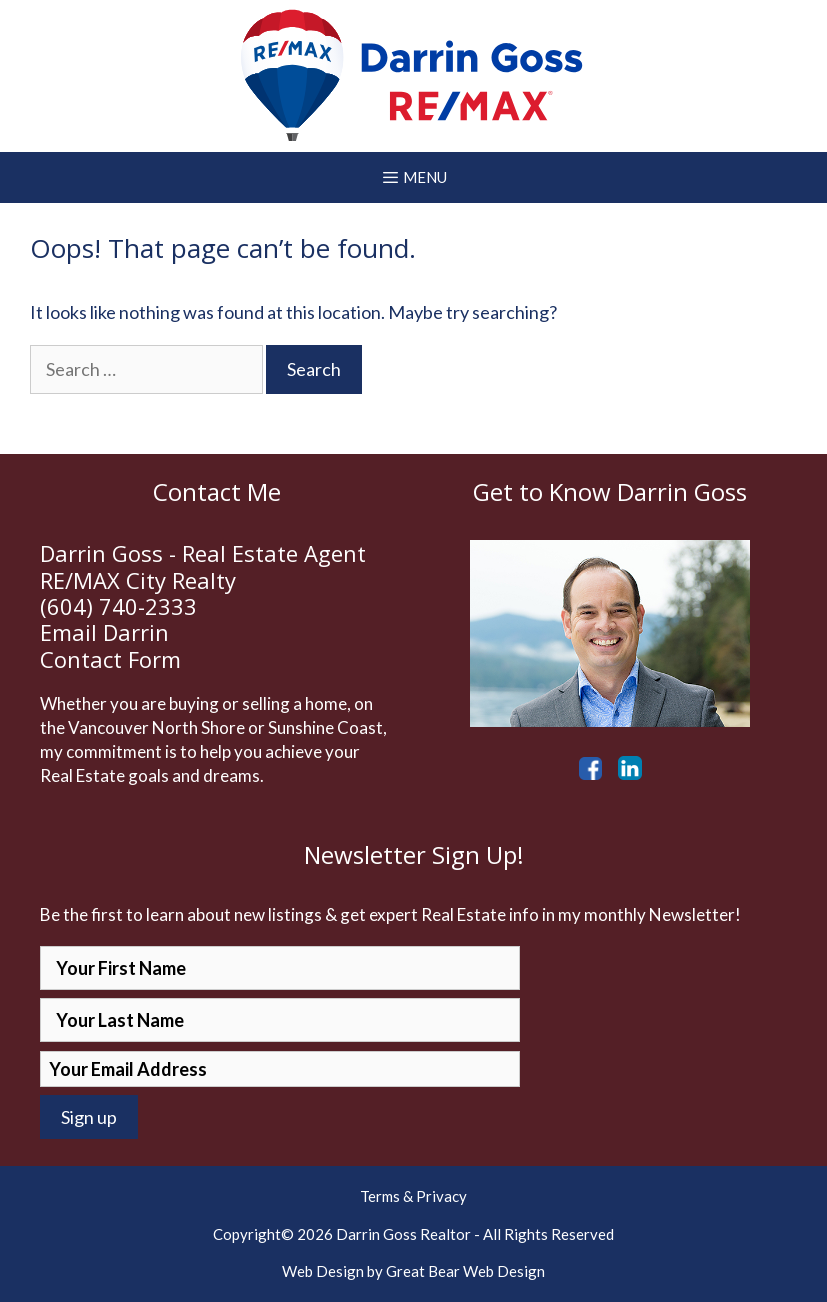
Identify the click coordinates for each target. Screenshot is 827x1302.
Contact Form (110, 659)
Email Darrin (104, 632)
